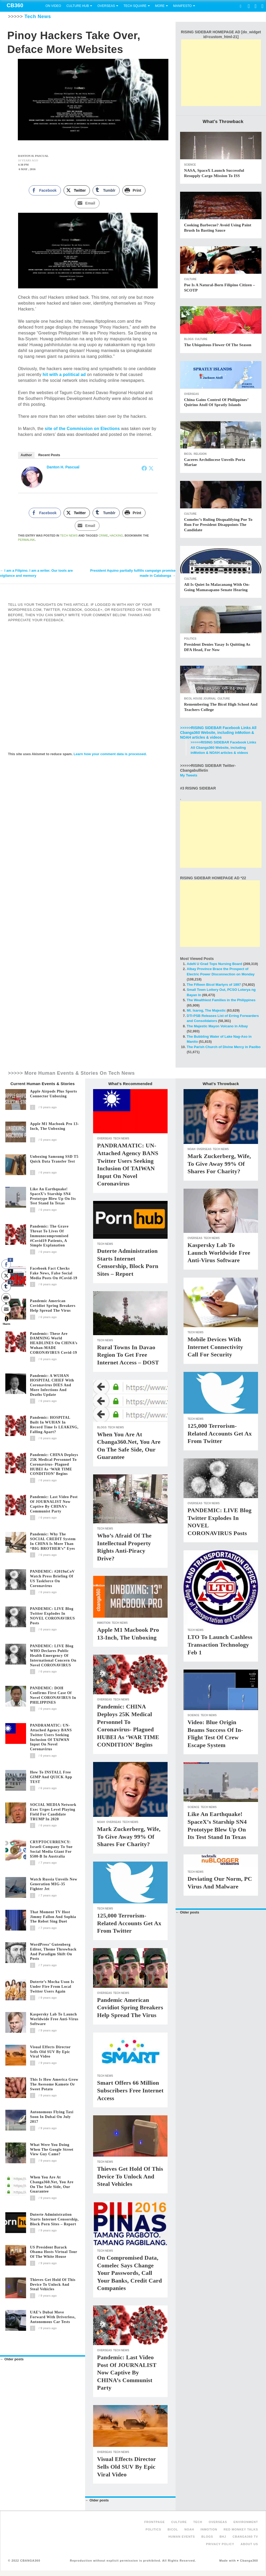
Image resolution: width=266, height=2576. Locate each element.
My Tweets (188, 775)
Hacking (116, 535)
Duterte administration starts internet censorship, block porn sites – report (54, 2219)
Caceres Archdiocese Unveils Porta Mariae (214, 462)
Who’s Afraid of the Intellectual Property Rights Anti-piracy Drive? (124, 1547)
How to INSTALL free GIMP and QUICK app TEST (51, 1777)
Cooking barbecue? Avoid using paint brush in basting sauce (217, 227)
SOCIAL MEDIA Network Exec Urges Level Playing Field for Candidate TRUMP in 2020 (53, 1812)
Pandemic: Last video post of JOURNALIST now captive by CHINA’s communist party (54, 1504)
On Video (53, 6)
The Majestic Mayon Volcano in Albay (217, 1026)
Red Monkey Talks (241, 2529)
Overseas (106, 6)
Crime (103, 535)
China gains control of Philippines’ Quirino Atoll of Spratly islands (216, 402)
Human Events (181, 2536)
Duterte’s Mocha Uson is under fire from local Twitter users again (52, 1986)
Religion (200, 453)
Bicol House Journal (200, 698)
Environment (246, 2522)
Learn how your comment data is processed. (110, 755)
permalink (26, 540)
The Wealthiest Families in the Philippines (221, 1000)
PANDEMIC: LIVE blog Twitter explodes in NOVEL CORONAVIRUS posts (52, 1616)
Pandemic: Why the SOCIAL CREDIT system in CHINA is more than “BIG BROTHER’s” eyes (53, 1541)
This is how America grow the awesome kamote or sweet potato (54, 2084)
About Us (249, 2544)
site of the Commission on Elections (82, 429)
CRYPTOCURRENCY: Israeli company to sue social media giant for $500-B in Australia (51, 1849)
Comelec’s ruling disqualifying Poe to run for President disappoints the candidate (218, 524)
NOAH (101, 1822)
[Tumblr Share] (106, 191)
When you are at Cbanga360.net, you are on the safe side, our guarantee (52, 2184)
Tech (197, 2522)
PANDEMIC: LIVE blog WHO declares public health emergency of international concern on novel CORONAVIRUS (53, 1655)
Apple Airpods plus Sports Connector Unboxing (53, 1093)
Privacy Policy (220, 2544)
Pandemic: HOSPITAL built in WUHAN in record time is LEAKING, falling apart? (54, 1425)
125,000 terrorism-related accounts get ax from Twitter (129, 1923)
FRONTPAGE (154, 2522)
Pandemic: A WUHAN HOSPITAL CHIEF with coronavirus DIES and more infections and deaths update (52, 1385)
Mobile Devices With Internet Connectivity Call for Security (215, 1347)
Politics (190, 638)
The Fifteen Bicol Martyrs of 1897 (214, 985)
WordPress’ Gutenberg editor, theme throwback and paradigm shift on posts (53, 1952)
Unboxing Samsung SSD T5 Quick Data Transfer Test (54, 1159)
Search (240, 6)
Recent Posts (49, 455)
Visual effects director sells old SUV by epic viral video (50, 2052)
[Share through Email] (87, 204)
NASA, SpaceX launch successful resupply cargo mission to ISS (214, 173)
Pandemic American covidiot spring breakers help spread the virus (53, 1305)
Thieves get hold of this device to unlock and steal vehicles (53, 2284)
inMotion (103, 1622)
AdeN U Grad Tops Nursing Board (214, 964)
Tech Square (135, 6)
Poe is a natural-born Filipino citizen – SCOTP (219, 287)
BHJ (222, 2536)
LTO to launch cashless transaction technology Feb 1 (220, 1644)
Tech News (37, 16)
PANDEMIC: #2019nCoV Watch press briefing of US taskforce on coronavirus (52, 1578)
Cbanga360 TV (245, 2536)
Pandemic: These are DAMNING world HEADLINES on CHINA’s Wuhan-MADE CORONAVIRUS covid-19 (53, 1343)
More (160, 6)
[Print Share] (134, 191)
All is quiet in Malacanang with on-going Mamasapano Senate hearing (217, 587)
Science (190, 164)
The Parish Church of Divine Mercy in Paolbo (223, 1047)
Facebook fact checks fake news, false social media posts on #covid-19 (53, 1273)
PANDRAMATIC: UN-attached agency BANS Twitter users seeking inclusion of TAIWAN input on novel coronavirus (51, 1737)
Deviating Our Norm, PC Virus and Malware (220, 1882)
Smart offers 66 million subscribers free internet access (130, 2090)
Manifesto (182, 6)
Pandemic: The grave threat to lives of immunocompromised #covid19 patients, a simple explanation (49, 1235)
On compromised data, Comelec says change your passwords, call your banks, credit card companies (129, 2272)
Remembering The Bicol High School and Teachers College (220, 707)
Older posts (12, 2359)
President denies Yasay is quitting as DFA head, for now (217, 647)
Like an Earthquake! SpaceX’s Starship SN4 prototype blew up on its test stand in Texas (53, 1196)
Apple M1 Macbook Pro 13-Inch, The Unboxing (54, 1126)
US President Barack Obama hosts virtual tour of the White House (53, 2252)
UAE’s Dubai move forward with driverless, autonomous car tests (53, 2317)
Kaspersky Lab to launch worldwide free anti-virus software (54, 2019)
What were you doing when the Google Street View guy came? (51, 2149)
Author (26, 455)
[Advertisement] (221, 72)
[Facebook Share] (45, 191)
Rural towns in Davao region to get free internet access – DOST (128, 1355)
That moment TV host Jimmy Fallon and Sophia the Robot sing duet (53, 1917)
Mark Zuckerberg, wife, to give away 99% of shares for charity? (129, 1836)
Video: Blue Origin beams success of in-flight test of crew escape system (215, 1733)
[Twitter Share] (77, 191)
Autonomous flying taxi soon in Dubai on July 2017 (52, 2117)
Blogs (189, 339)
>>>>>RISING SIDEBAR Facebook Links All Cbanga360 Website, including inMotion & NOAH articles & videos (218, 732)
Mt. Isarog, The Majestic (206, 1010)
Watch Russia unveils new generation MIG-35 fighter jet (53, 1884)
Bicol (188, 453)
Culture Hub (77, 6)
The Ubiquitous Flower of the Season (217, 345)
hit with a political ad (64, 375)
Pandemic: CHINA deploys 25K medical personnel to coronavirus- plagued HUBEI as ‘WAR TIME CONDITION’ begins (54, 1464)
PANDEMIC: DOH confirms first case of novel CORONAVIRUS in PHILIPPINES (53, 1695)
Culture (190, 279)
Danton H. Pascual (63, 467)
